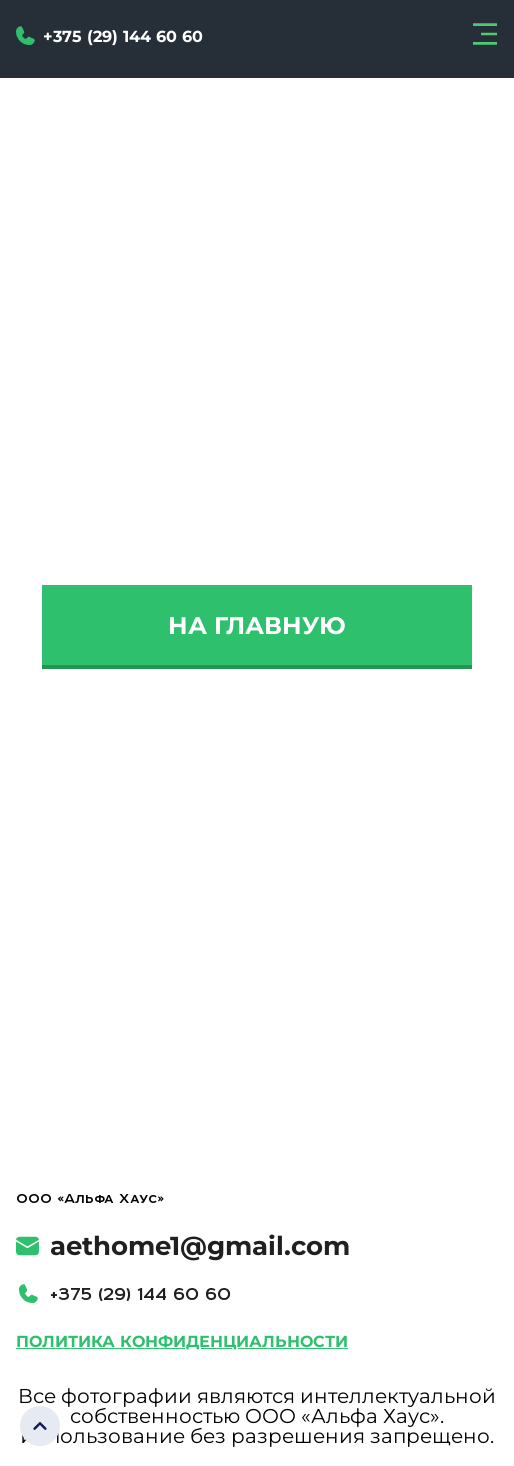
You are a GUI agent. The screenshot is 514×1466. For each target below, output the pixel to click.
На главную (257, 625)
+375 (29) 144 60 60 (140, 1294)
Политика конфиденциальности (182, 1341)
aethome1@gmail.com (183, 1246)
